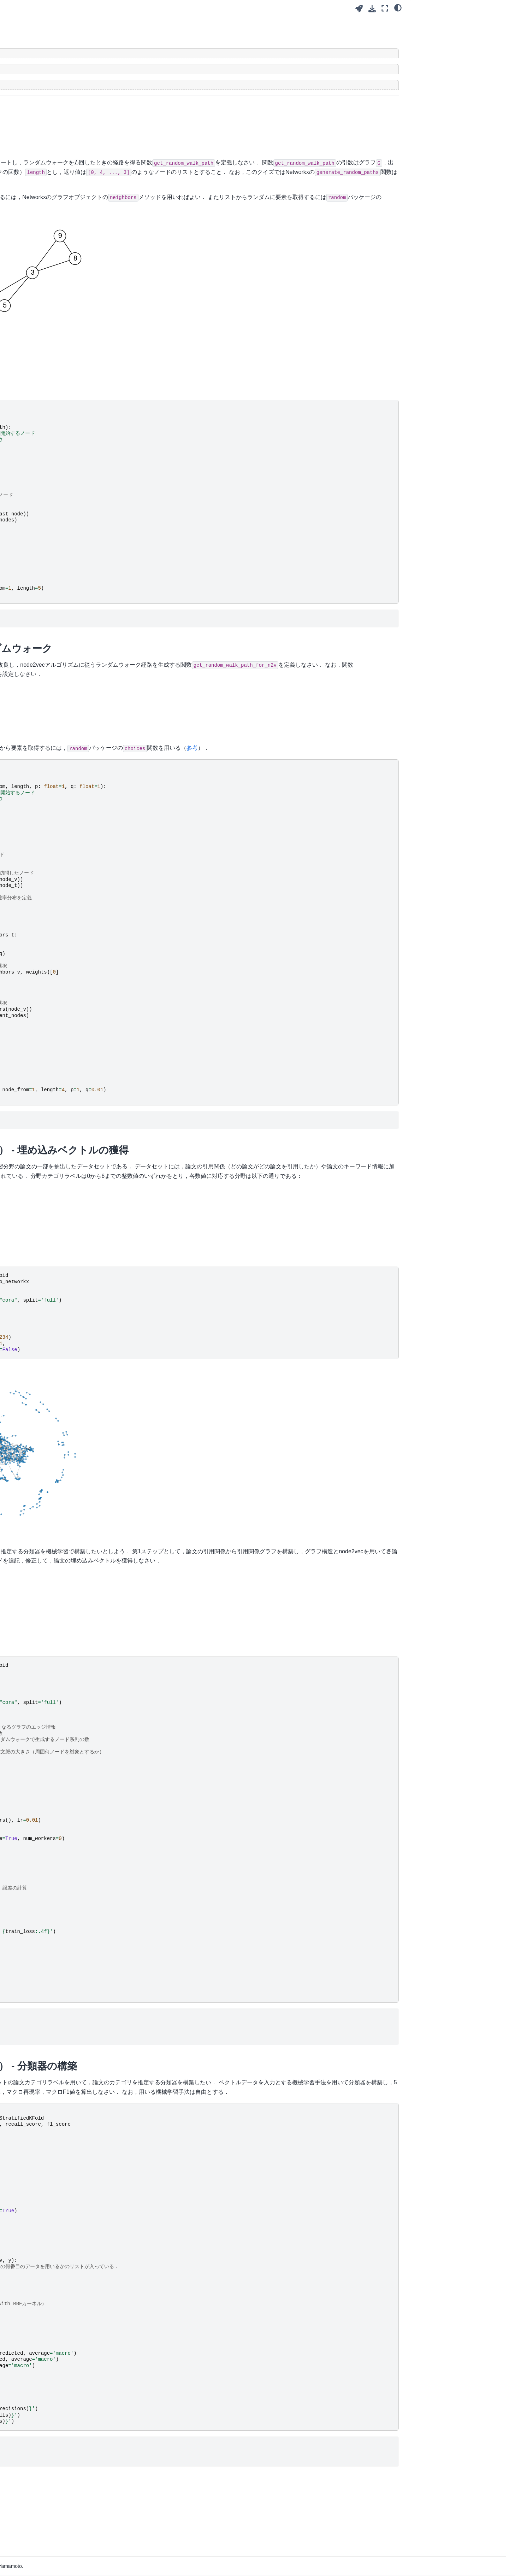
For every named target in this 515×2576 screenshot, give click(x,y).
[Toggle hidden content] (259, 53)
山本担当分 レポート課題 (46, 164)
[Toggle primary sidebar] (120, 8)
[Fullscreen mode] (384, 8)
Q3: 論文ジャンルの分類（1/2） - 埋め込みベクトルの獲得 (462, 69)
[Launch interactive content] (359, 8)
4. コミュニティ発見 (40, 112)
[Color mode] (397, 7)
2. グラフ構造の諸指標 (43, 90)
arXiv (183, 1204)
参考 (189, 785)
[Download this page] (372, 8)
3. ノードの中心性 (38, 101)
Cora (126, 1204)
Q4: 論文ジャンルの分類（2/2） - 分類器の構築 (462, 88)
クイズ (423, 22)
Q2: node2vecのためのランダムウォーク (462, 49)
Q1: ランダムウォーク (446, 33)
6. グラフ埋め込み (38, 135)
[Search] (58, 50)
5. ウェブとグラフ (38, 124)
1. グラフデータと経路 (43, 79)
